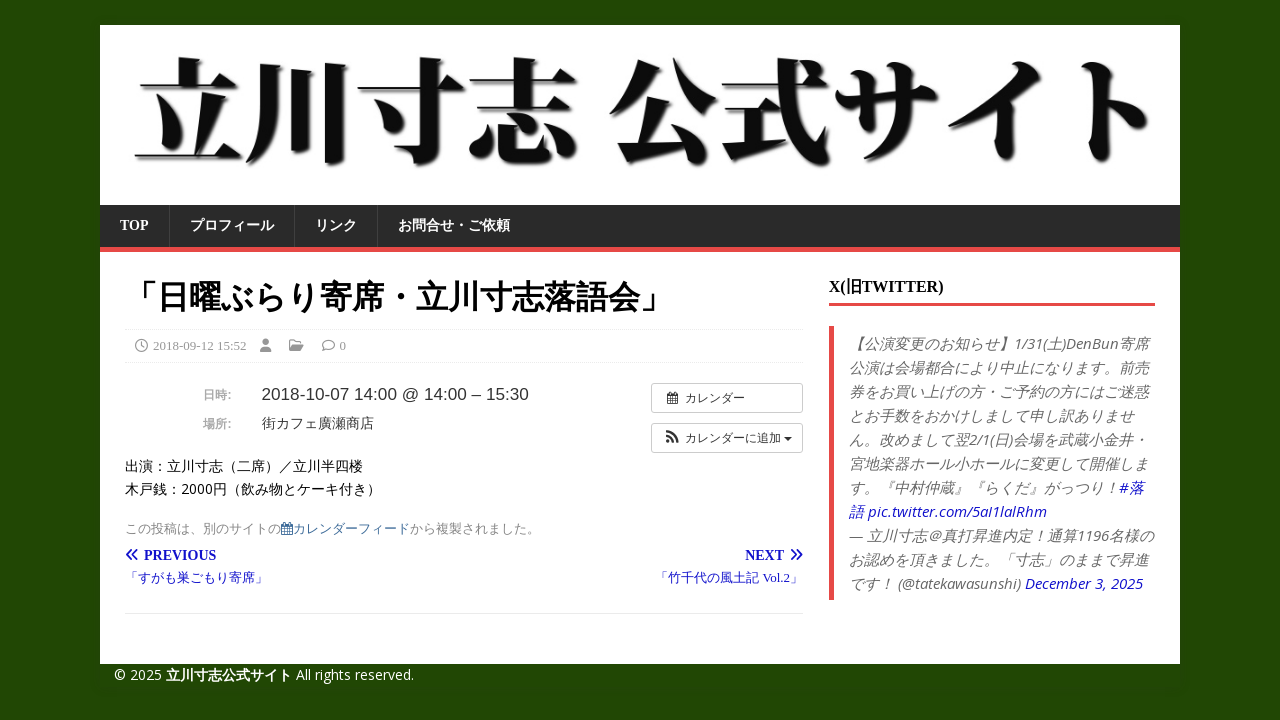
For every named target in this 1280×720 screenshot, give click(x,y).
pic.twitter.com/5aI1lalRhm (957, 511)
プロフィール (232, 225)
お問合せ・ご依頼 (454, 225)
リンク (336, 225)
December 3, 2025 (1084, 583)
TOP (134, 225)
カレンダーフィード (345, 528)
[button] (727, 438)
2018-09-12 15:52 (200, 345)
